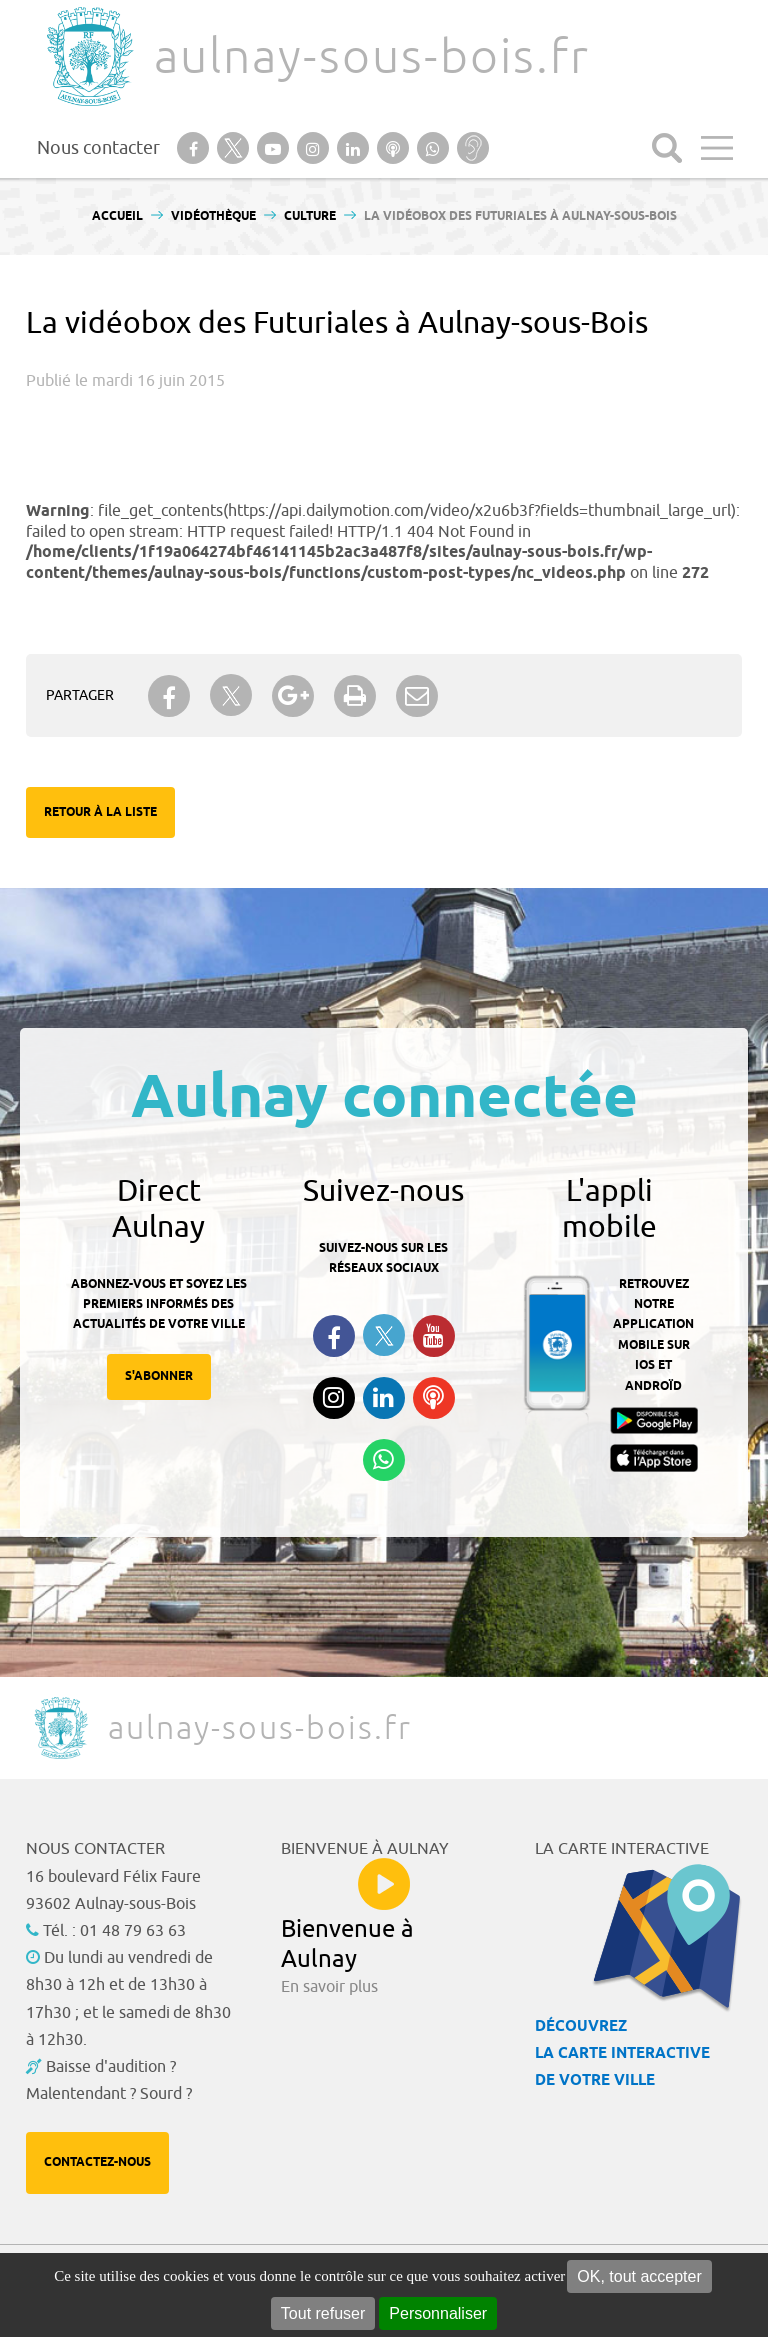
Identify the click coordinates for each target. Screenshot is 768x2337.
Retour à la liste (100, 812)
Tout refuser (323, 2313)
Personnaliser (438, 2313)
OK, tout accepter (639, 2276)
